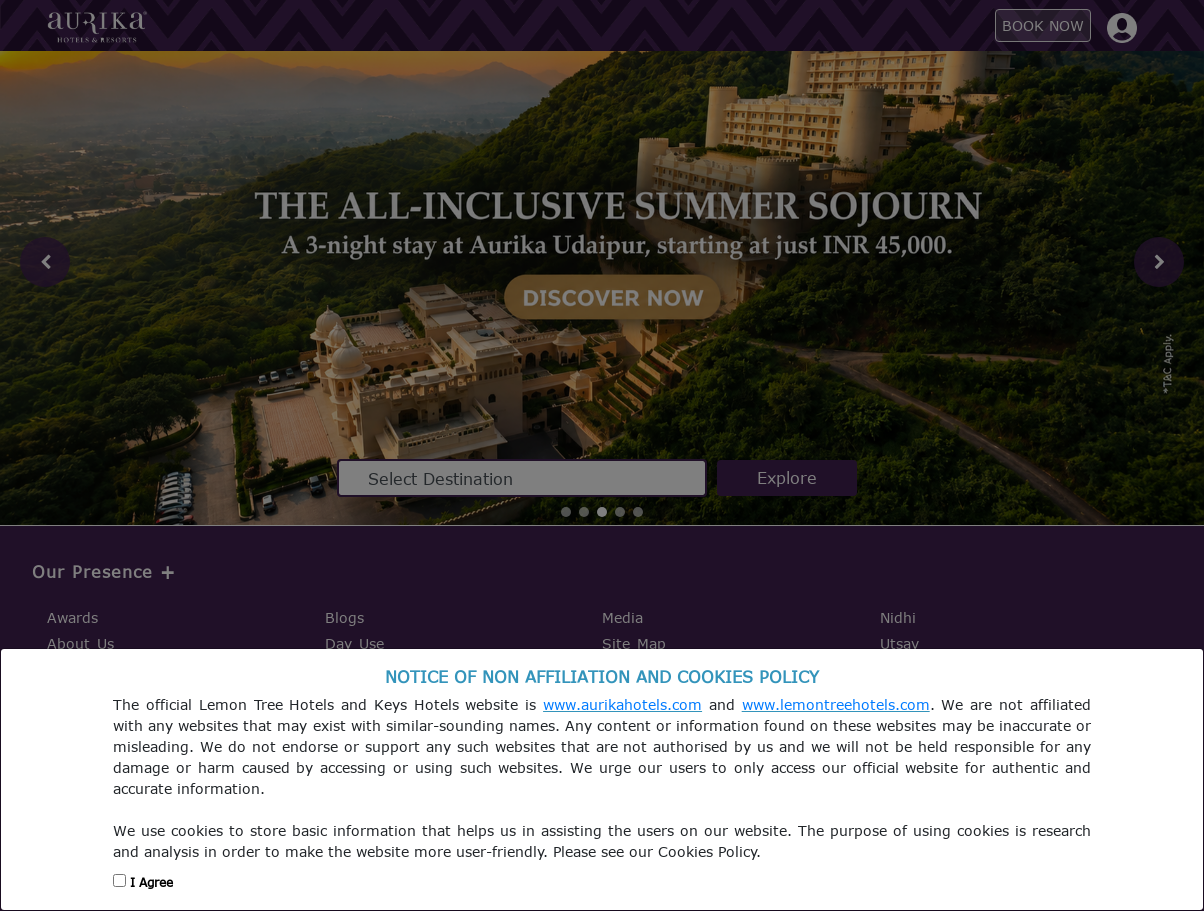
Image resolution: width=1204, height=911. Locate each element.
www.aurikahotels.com (622, 704)
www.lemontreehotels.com (836, 704)
